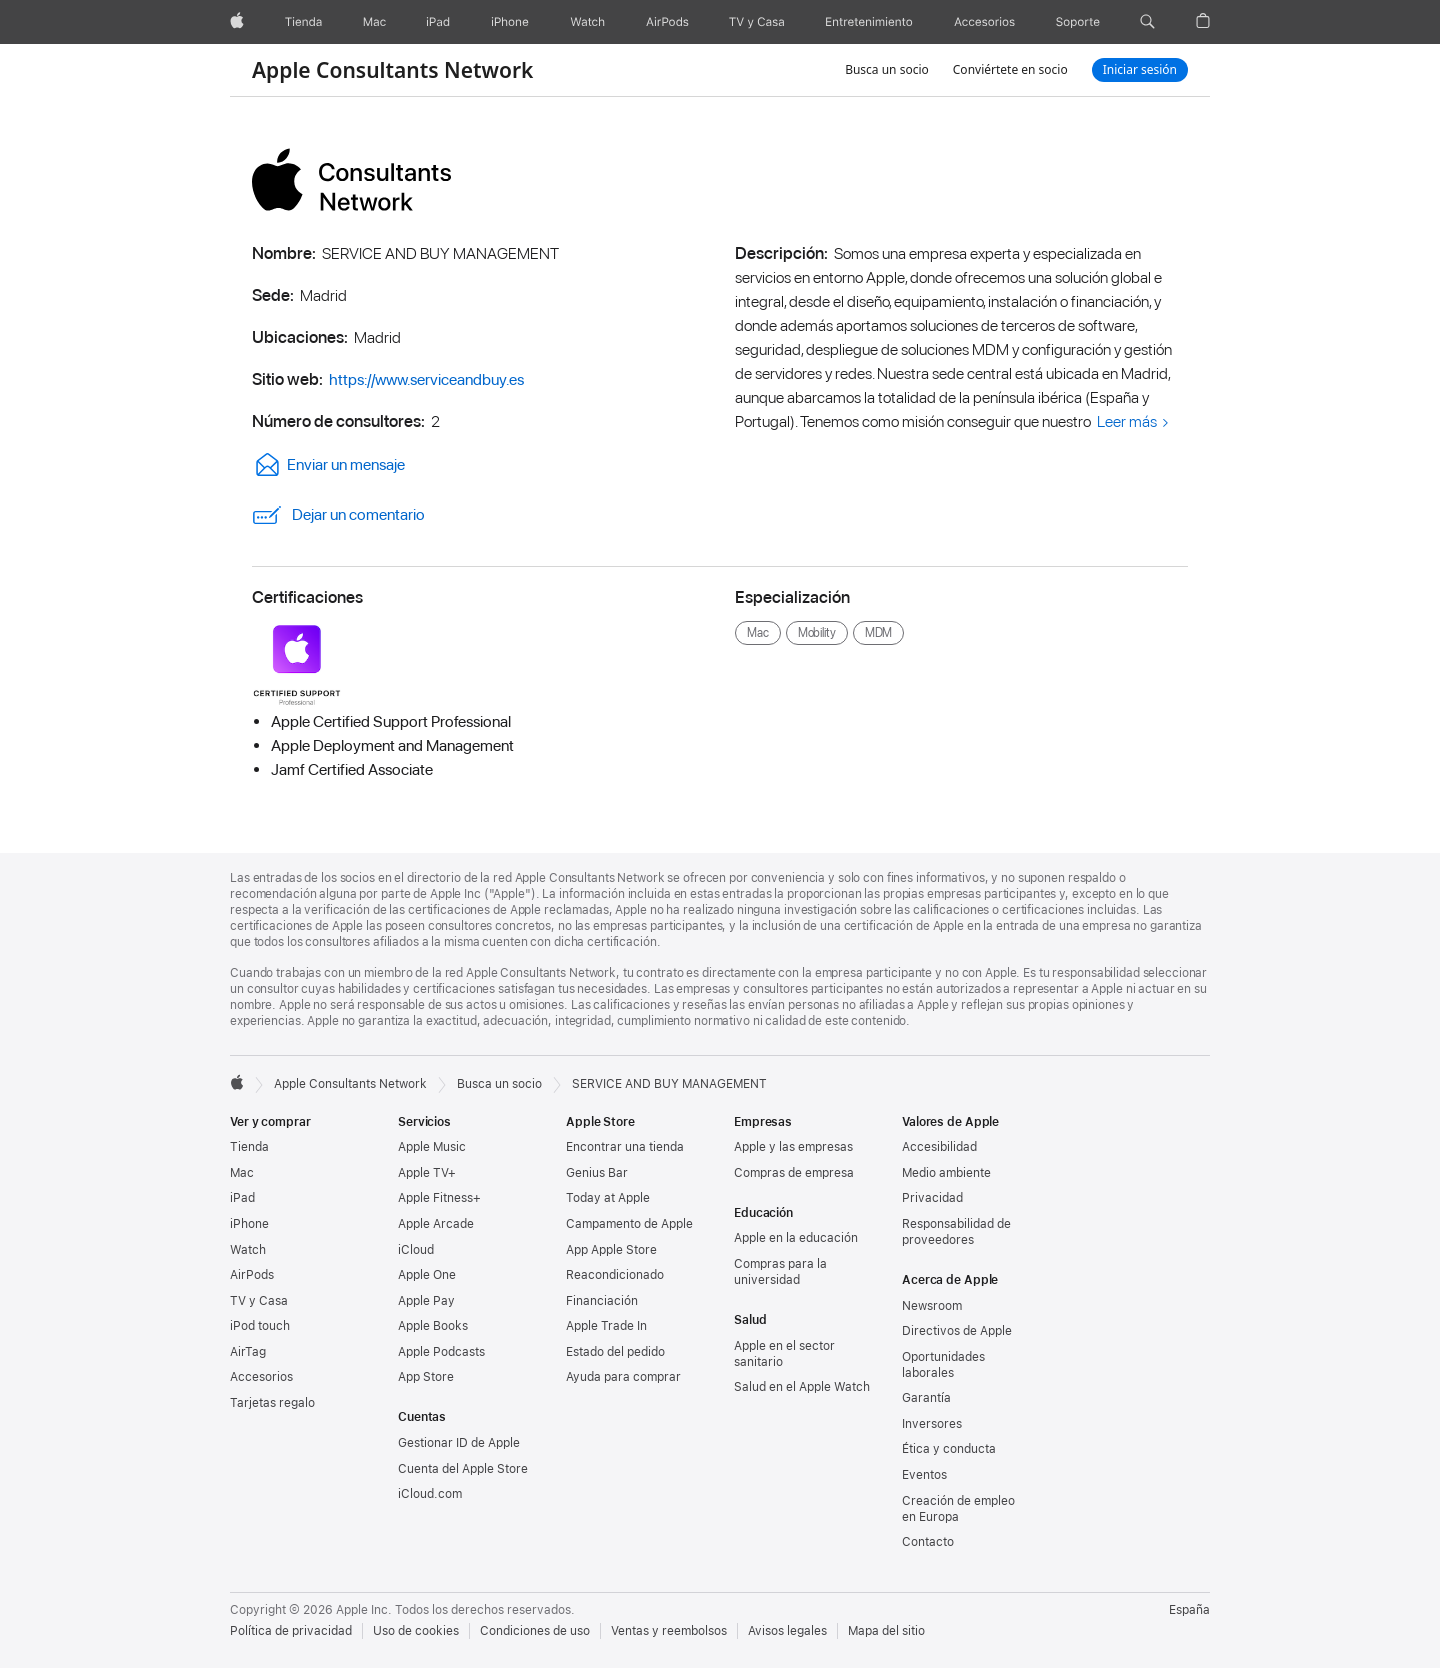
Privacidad (932, 1198)
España (1189, 1610)
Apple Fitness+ (439, 1198)
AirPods (252, 1275)
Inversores (932, 1424)
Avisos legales (787, 1631)
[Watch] (587, 22)
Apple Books (433, 1326)
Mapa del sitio (886, 1631)
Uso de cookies (416, 1631)
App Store (426, 1377)
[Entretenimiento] (869, 22)
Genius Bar (597, 1173)
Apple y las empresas (793, 1147)
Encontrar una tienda (625, 1147)
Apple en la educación (796, 1238)
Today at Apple (608, 1198)
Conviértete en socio (1010, 69)
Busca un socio (887, 69)
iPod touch (260, 1326)
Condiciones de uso (535, 1631)
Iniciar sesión (1140, 69)
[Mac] (374, 22)
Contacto (928, 1542)
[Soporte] (1078, 22)
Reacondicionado (615, 1275)
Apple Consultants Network (392, 70)
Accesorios (261, 1377)
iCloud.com (430, 1494)
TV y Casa (259, 1301)
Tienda (249, 1147)
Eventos (924, 1475)
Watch (248, 1250)
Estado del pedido (615, 1352)
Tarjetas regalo (272, 1403)
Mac (242, 1173)
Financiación (602, 1301)
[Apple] (237, 22)
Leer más (1127, 421)
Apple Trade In (606, 1326)
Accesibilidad (939, 1147)
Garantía (926, 1398)
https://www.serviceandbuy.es (426, 379)
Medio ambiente (946, 1173)
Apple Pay (426, 1301)
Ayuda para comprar (623, 1377)
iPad (242, 1198)
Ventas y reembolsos (669, 1631)
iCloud (416, 1250)
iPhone (249, 1224)
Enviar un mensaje (328, 464)
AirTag (248, 1352)
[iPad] (438, 22)
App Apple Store (611, 1250)
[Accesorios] (984, 22)
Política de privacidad (291, 1631)
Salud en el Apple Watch (802, 1387)
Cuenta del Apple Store (463, 1469)
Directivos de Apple (957, 1331)
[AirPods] (667, 22)
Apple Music (432, 1147)
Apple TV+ (427, 1173)
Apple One (427, 1275)
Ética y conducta (949, 1449)
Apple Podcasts (441, 1352)
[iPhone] (510, 22)
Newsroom (932, 1306)
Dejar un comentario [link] (338, 515)
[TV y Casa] (756, 22)
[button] (1147, 22)
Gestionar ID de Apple (459, 1443)
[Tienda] (303, 22)
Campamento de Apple (629, 1224)
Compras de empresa (794, 1173)
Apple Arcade (436, 1224)
